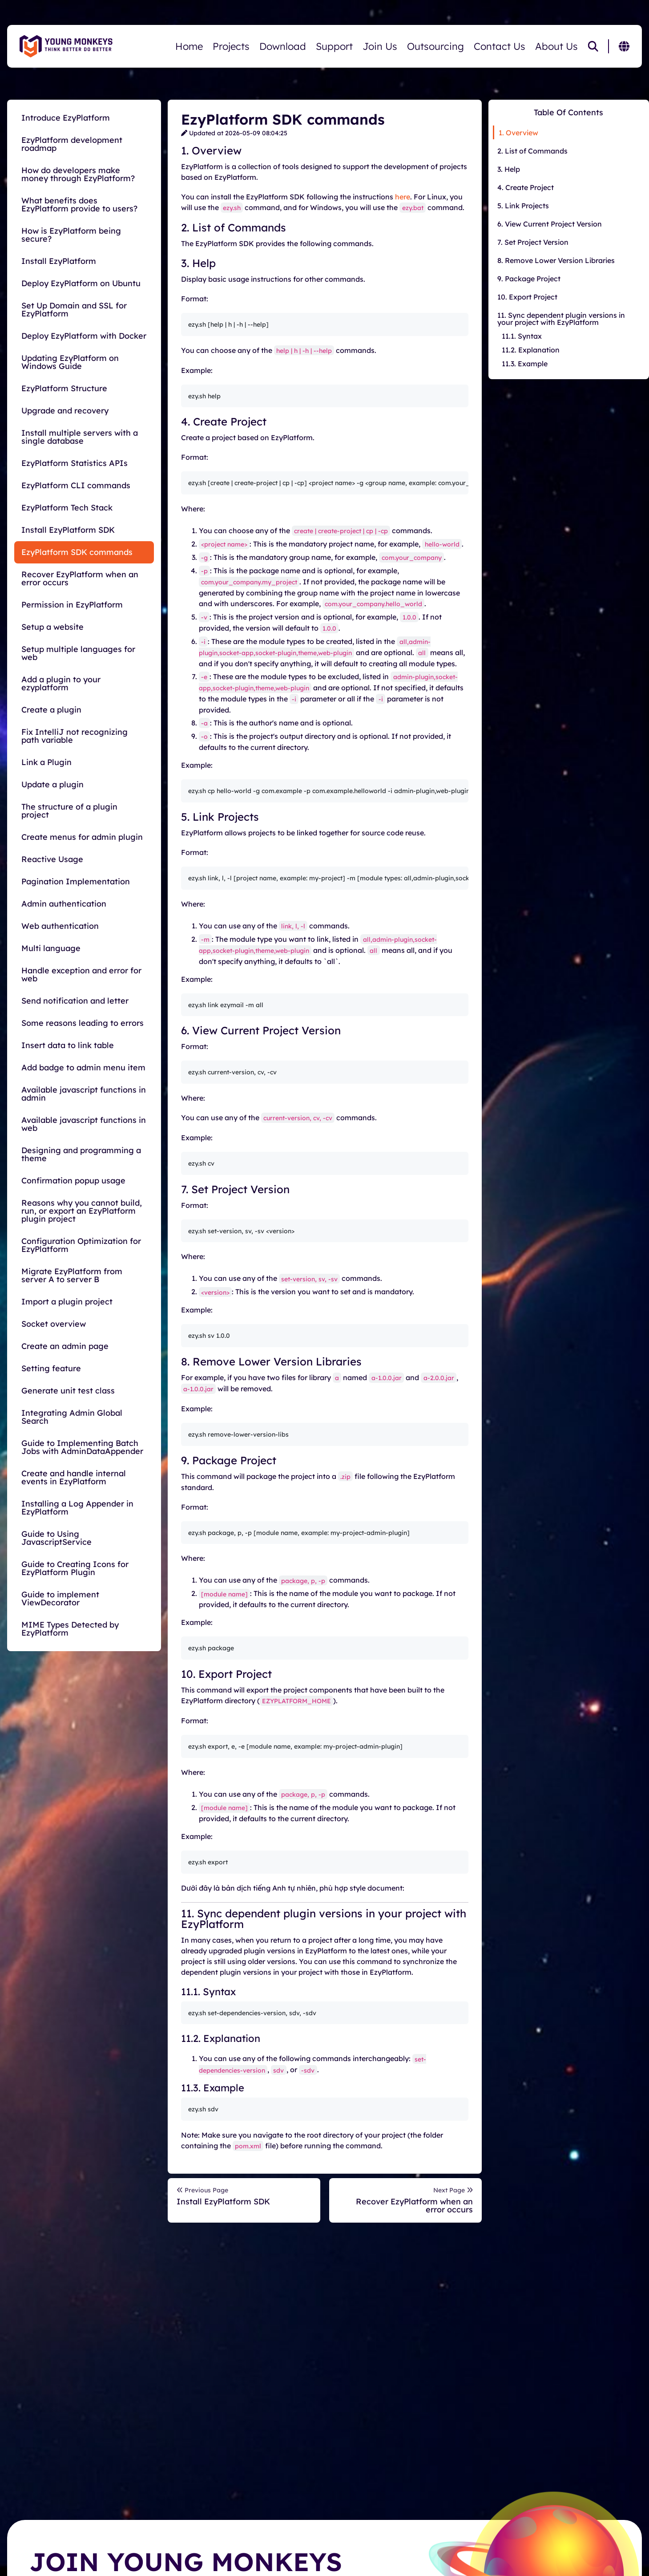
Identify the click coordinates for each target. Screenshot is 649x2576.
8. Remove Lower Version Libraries (556, 260)
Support (334, 46)
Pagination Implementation (75, 881)
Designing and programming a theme (81, 1154)
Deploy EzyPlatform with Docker (83, 336)
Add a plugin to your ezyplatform (61, 683)
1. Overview (518, 132)
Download (282, 46)
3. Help (508, 169)
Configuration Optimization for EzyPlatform (81, 1245)
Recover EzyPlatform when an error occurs (79, 578)
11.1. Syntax (522, 336)
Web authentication (60, 926)
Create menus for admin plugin (82, 837)
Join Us (380, 46)
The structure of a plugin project (69, 811)
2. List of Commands (532, 150)
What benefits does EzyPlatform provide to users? (79, 204)
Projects (231, 46)
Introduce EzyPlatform (65, 118)
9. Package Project (528, 278)
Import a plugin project (67, 1301)
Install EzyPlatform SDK (68, 530)
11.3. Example (525, 363)
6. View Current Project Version (549, 223)
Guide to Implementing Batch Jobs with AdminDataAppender (82, 1447)
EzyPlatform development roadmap (71, 144)
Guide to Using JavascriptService (56, 1538)
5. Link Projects (523, 205)
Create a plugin (51, 710)
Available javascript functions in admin (83, 1094)
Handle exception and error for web (81, 974)
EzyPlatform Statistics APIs (74, 463)
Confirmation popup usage (73, 1180)
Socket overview (53, 1324)
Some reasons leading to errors (82, 1023)
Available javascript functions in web (83, 1124)
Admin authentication (63, 904)
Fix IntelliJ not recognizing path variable (74, 736)
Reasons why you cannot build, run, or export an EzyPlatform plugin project (81, 1211)
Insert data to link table (67, 1045)
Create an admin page (65, 1346)
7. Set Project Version (532, 242)
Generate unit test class (68, 1390)
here (402, 196)
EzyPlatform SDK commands (77, 552)
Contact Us (499, 46)
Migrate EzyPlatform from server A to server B (71, 1275)
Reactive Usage (52, 859)
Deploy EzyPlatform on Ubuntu (81, 283)
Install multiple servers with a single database (79, 437)
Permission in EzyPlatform (72, 604)
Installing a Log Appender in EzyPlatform (77, 1508)
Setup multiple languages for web (78, 653)
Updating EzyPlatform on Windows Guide (70, 362)
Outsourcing (435, 46)
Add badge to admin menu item (83, 1067)
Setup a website (52, 627)
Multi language (51, 948)
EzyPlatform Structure (64, 388)
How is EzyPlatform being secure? (71, 235)
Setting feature (51, 1368)
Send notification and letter (75, 1001)
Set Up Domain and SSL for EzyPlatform (74, 309)
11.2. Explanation (531, 349)
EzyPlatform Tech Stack (67, 507)
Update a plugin (52, 784)
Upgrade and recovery (65, 410)
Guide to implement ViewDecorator (60, 1598)
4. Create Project (525, 187)
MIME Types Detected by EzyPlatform (70, 1629)
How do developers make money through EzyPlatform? (78, 174)
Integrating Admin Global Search (71, 1417)
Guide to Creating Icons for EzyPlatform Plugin (75, 1568)
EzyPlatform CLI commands (75, 485)
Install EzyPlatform (58, 261)
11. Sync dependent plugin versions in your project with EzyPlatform (561, 319)
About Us (556, 46)
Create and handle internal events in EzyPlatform (73, 1477)
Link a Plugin (46, 762)
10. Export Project (527, 296)
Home (189, 46)
